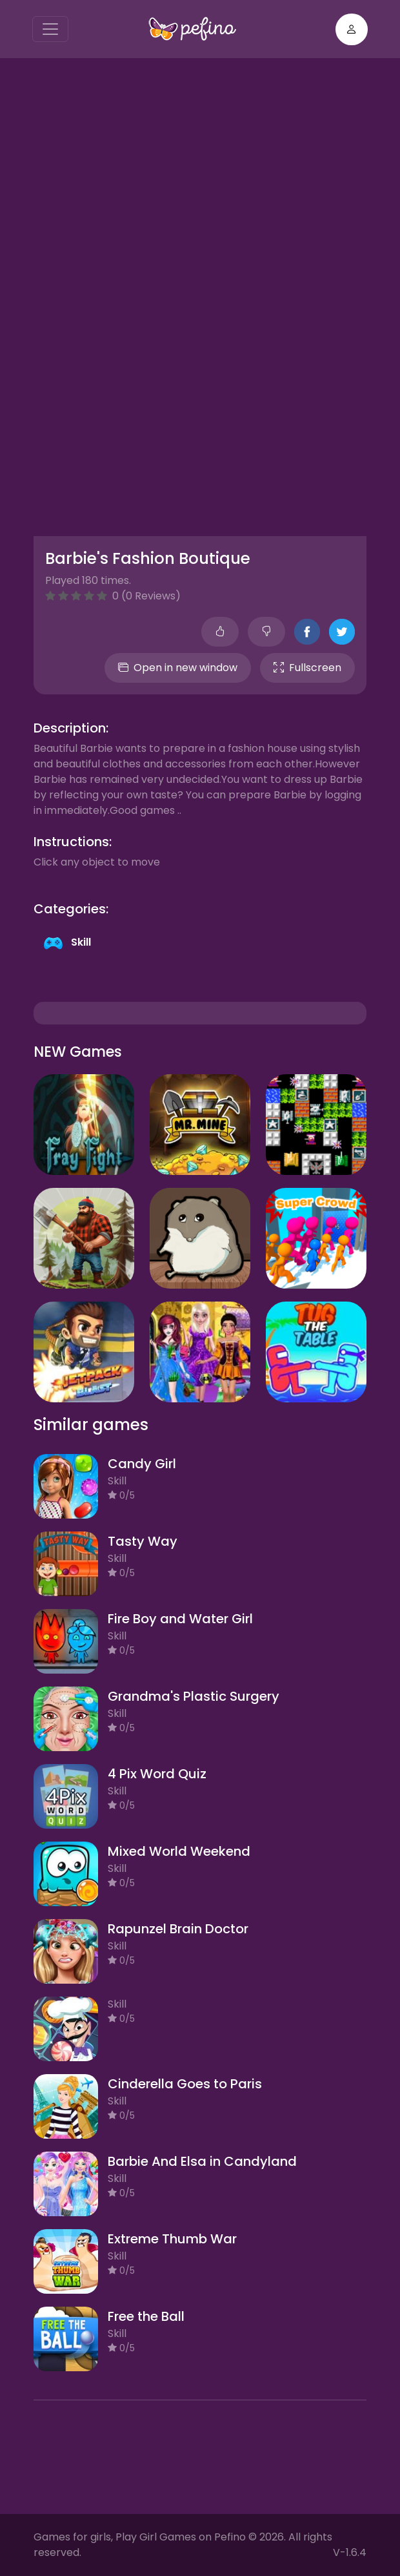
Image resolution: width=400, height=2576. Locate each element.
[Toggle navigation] (50, 29)
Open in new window (177, 667)
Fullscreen (307, 667)
